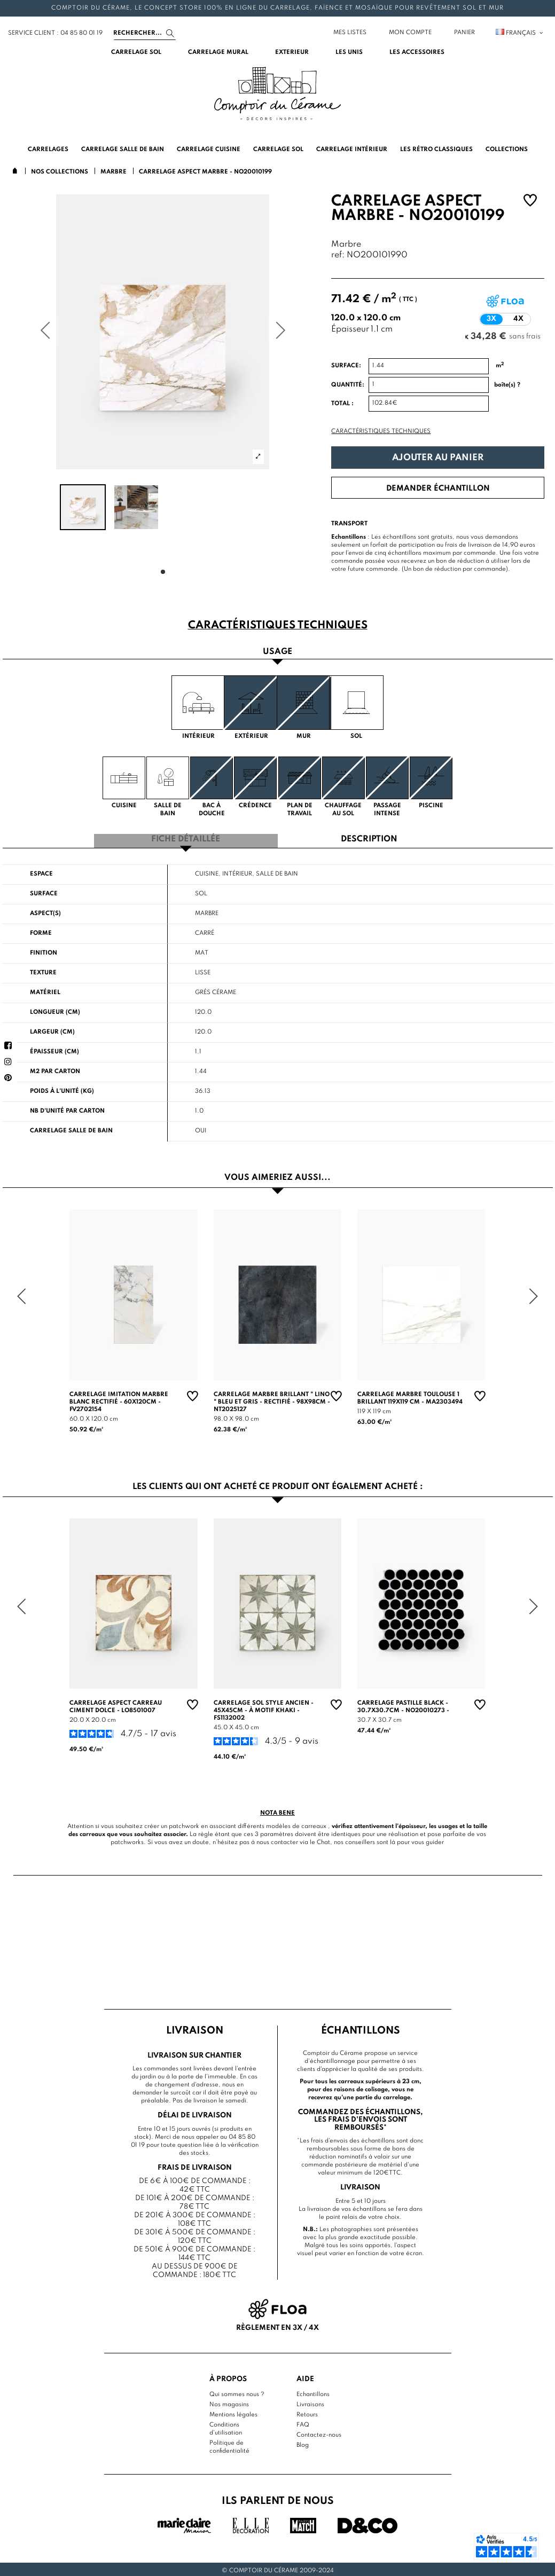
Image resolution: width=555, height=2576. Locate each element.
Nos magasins (229, 2402)
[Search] (144, 33)
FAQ (302, 2422)
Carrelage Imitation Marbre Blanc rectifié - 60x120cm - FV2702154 (118, 1399)
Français (520, 33)
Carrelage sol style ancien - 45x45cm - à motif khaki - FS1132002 (264, 1708)
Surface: (346, 366)
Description (369, 838)
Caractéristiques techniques (381, 431)
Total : (342, 403)
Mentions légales (233, 2412)
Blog (302, 2442)
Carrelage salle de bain (71, 1128)
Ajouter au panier (437, 457)
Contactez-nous (318, 2432)
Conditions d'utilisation (225, 2426)
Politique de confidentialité (229, 2444)
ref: (338, 255)
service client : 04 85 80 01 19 (55, 33)
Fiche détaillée (185, 838)
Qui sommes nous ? (236, 2392)
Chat (323, 1840)
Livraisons (310, 2402)
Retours (307, 2412)
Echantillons (313, 2392)
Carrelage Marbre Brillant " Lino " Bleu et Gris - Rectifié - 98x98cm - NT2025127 (272, 1399)
